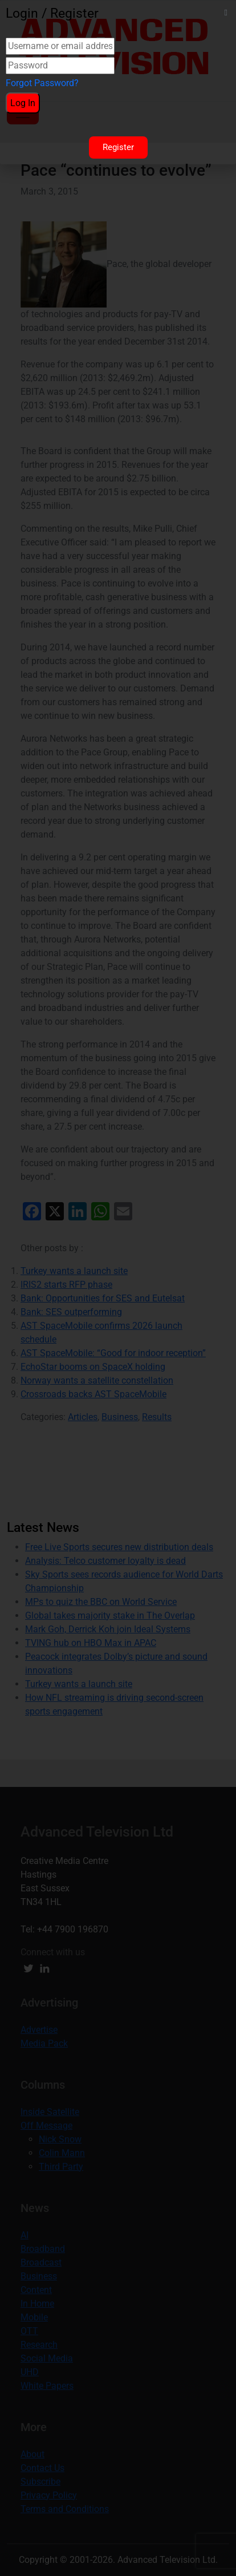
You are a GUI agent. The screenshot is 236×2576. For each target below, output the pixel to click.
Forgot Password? (42, 83)
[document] (118, 1288)
